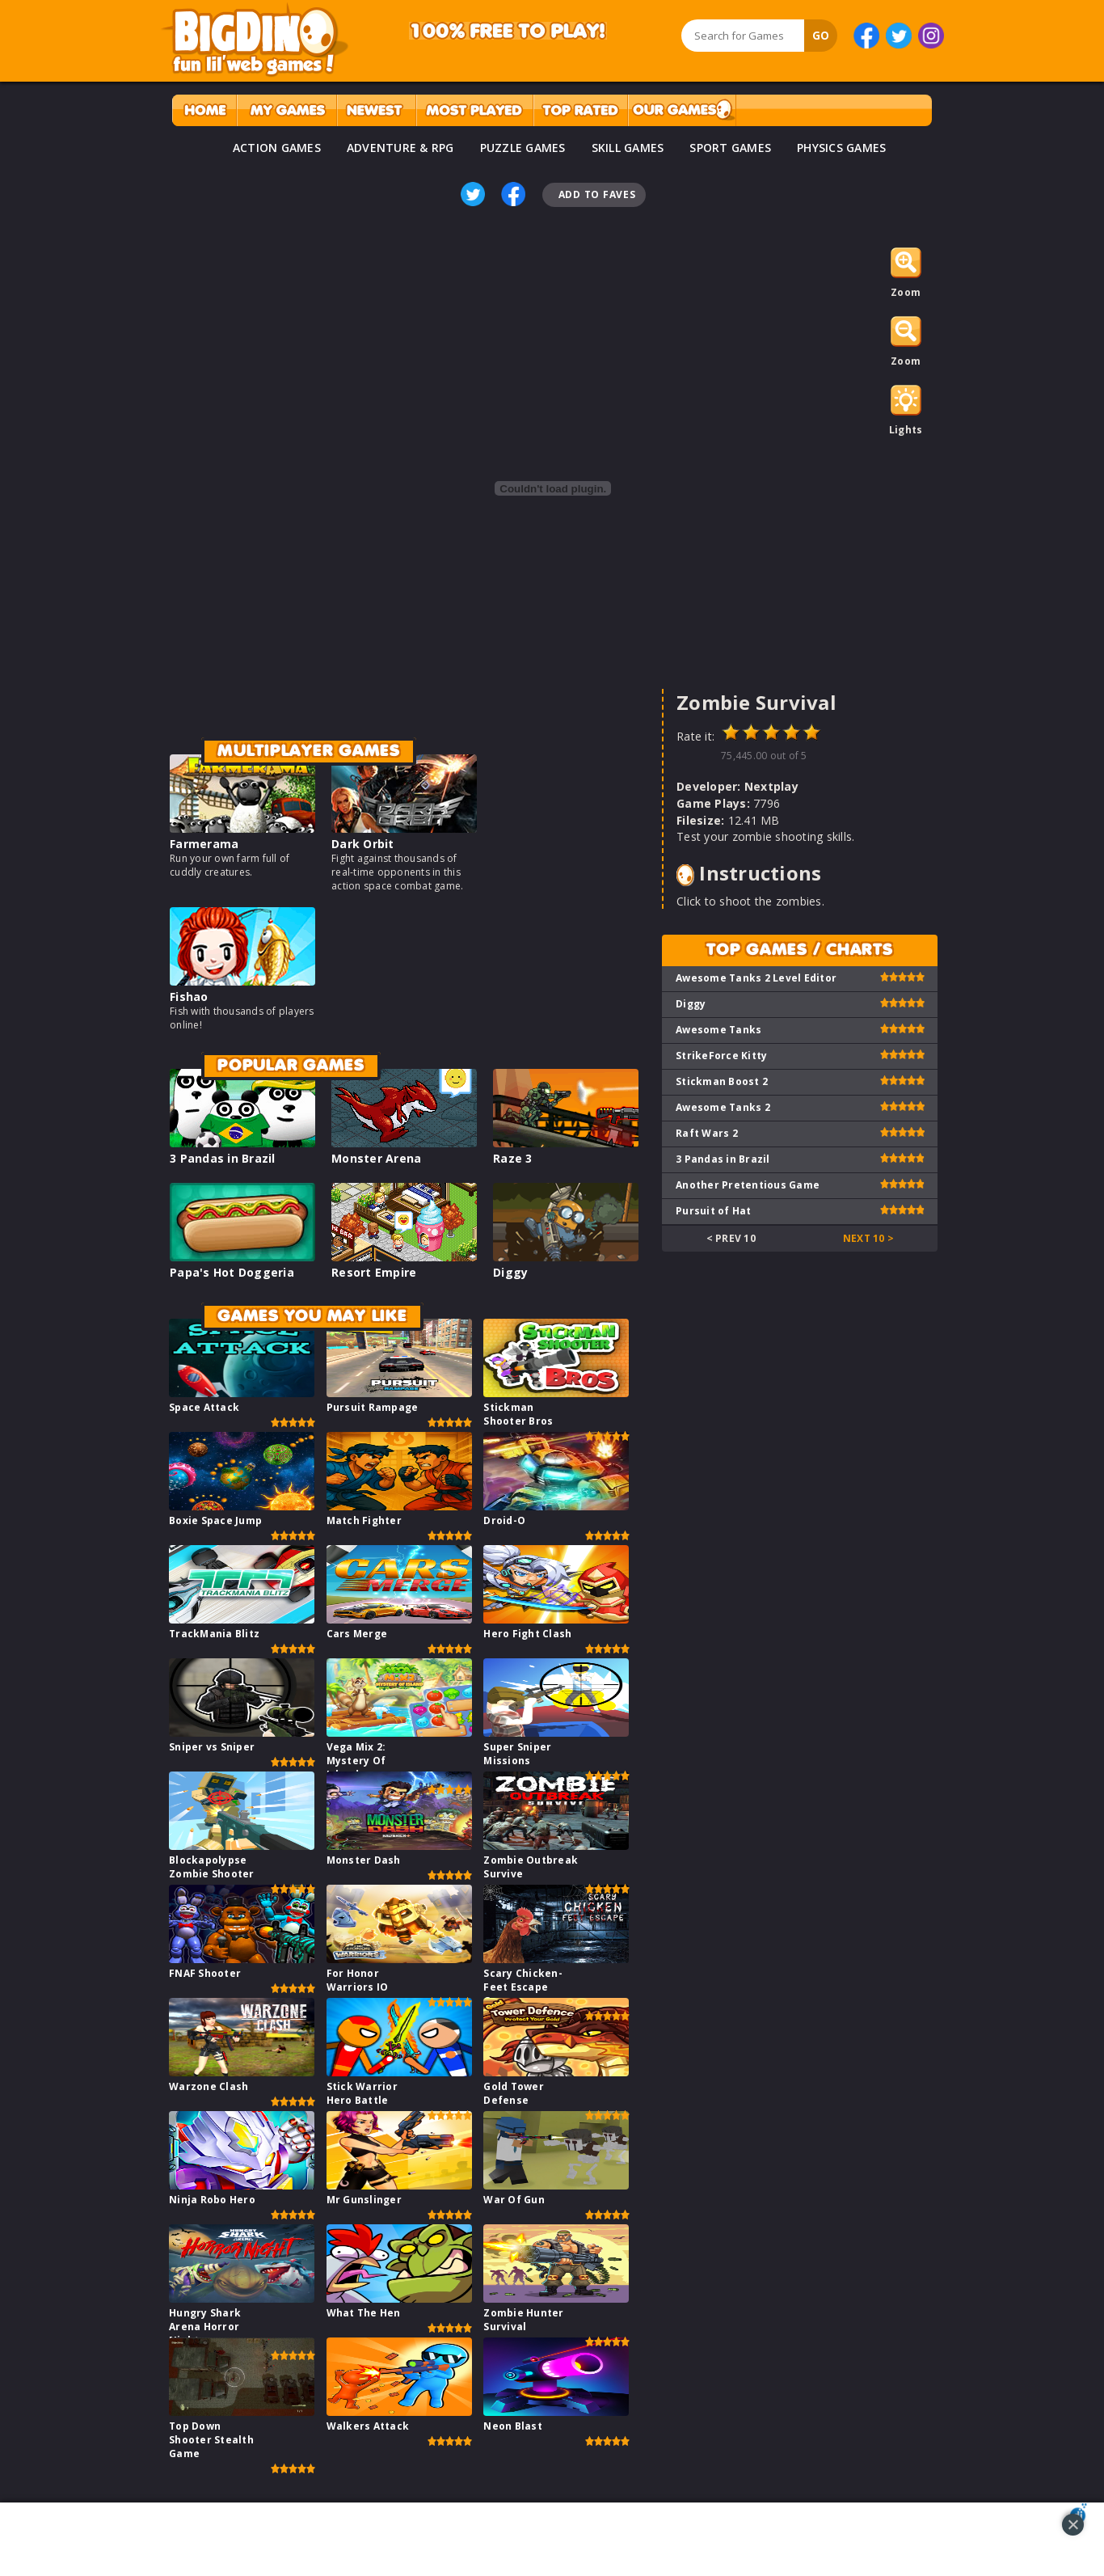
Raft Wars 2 (707, 1133)
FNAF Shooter (205, 1973)
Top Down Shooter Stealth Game (211, 2439)
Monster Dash (364, 1860)
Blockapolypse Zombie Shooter (212, 1867)
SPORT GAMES (730, 147)
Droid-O (504, 1520)
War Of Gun (514, 2199)
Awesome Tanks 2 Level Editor (756, 978)
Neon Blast (512, 2426)
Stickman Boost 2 (722, 1081)
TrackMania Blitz (214, 1634)
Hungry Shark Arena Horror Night (205, 2326)
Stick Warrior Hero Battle (362, 2093)
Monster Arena (376, 1158)
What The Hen (364, 2313)
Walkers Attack (368, 2426)
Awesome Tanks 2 (723, 1107)
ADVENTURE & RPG (400, 147)
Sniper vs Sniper (212, 1747)
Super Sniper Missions (517, 1753)
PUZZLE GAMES (523, 147)
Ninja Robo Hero (212, 2199)
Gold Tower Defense (513, 2093)
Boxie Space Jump (215, 1520)
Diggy (510, 1272)
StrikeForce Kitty (721, 1055)
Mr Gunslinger (364, 2199)
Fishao (189, 996)
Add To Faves (597, 194)
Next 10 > (868, 1238)
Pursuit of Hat (714, 1211)
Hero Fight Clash (527, 1634)
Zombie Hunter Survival (523, 2319)
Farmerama (204, 843)
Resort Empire (373, 1272)
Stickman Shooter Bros (518, 1414)
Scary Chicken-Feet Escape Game (523, 1987)
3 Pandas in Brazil (223, 1158)
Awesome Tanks (718, 1030)
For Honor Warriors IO (358, 1980)
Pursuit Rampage (373, 1407)
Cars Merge (357, 1634)
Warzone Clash (208, 2086)
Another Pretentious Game (748, 1185)
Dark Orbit (362, 843)
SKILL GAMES (628, 147)
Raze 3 (513, 1158)
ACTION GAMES (277, 147)
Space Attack (204, 1407)
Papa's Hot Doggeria (232, 1272)
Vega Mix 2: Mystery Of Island (356, 1760)
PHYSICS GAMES (841, 147)
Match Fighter (364, 1520)
